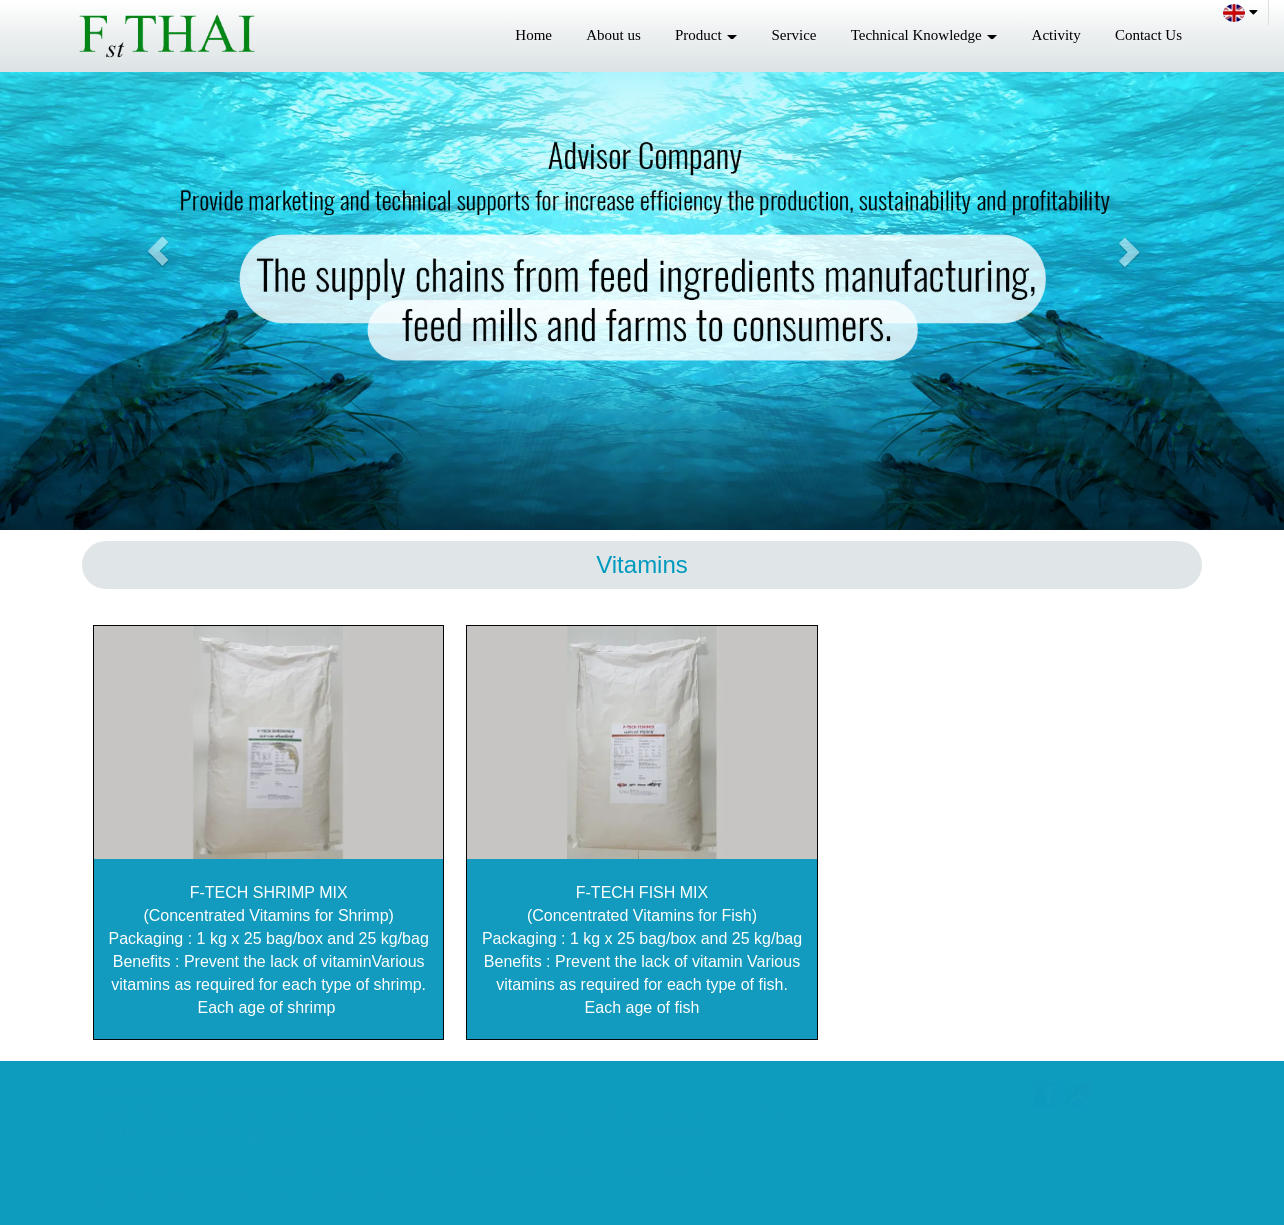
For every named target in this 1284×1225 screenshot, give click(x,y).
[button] (157, 251)
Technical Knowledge (924, 35)
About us (613, 35)
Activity (1056, 35)
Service (794, 35)
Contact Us (1148, 35)
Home (533, 35)
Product (706, 35)
